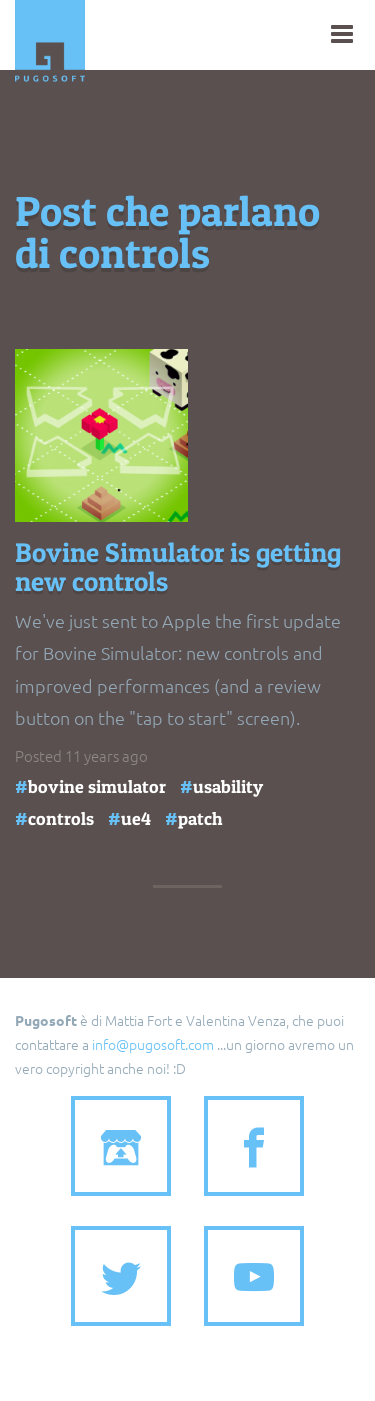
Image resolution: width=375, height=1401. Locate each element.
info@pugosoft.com (153, 1044)
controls (61, 818)
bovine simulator (97, 786)
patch (200, 818)
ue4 (136, 818)
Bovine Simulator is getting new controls (178, 567)
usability (228, 786)
